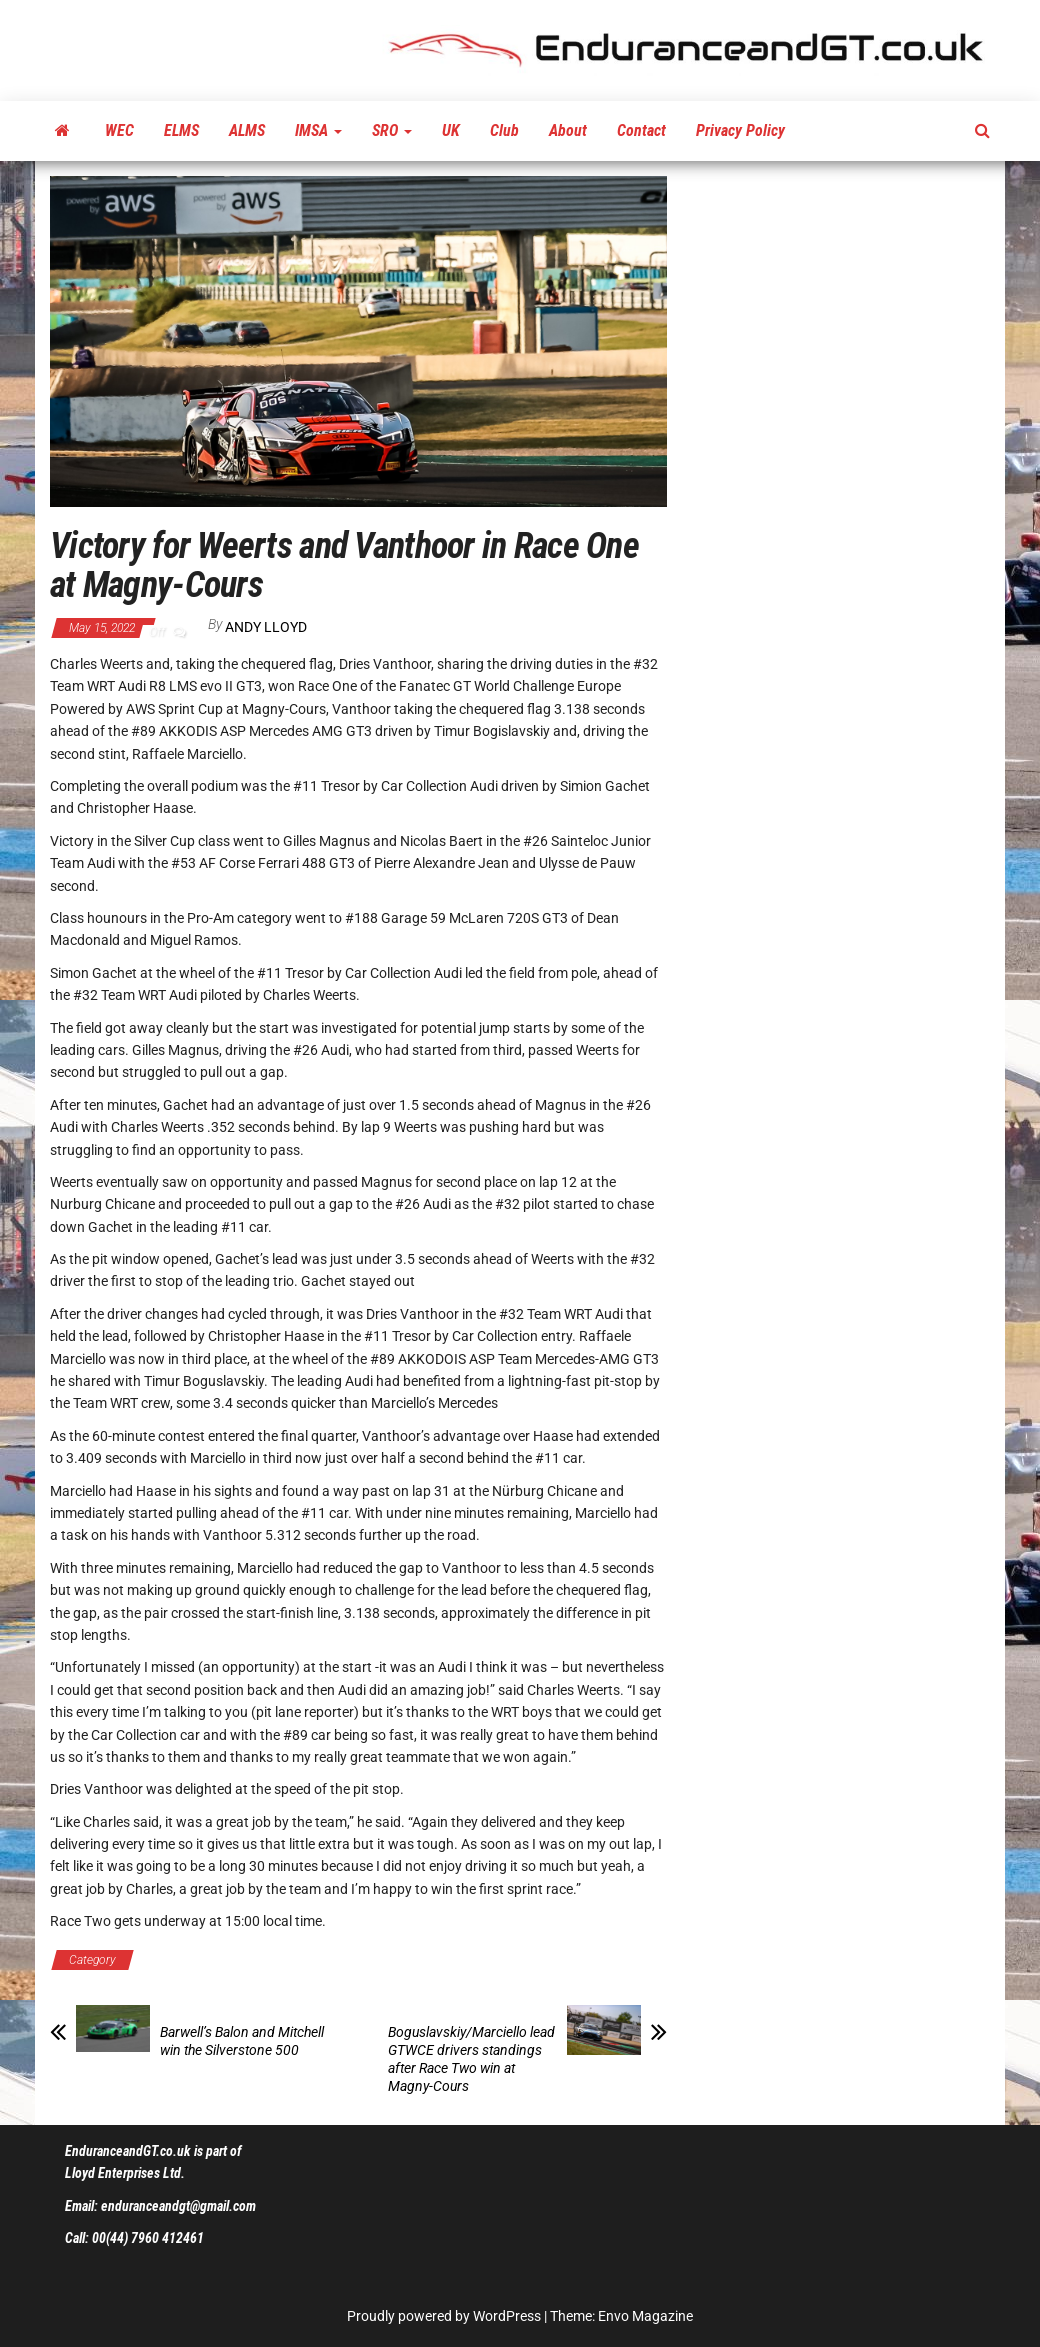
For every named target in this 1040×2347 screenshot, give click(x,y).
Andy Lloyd (266, 627)
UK (451, 130)
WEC (119, 130)
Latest (487, 1960)
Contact (641, 130)
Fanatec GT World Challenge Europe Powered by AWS (297, 1960)
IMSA (318, 130)
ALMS (247, 130)
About (568, 130)
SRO (392, 130)
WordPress (507, 2316)
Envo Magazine (645, 2316)
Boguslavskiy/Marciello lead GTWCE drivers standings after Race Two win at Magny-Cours (471, 2059)
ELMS (181, 130)
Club (504, 130)
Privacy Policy (740, 130)
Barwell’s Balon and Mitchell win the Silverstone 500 (242, 2041)
